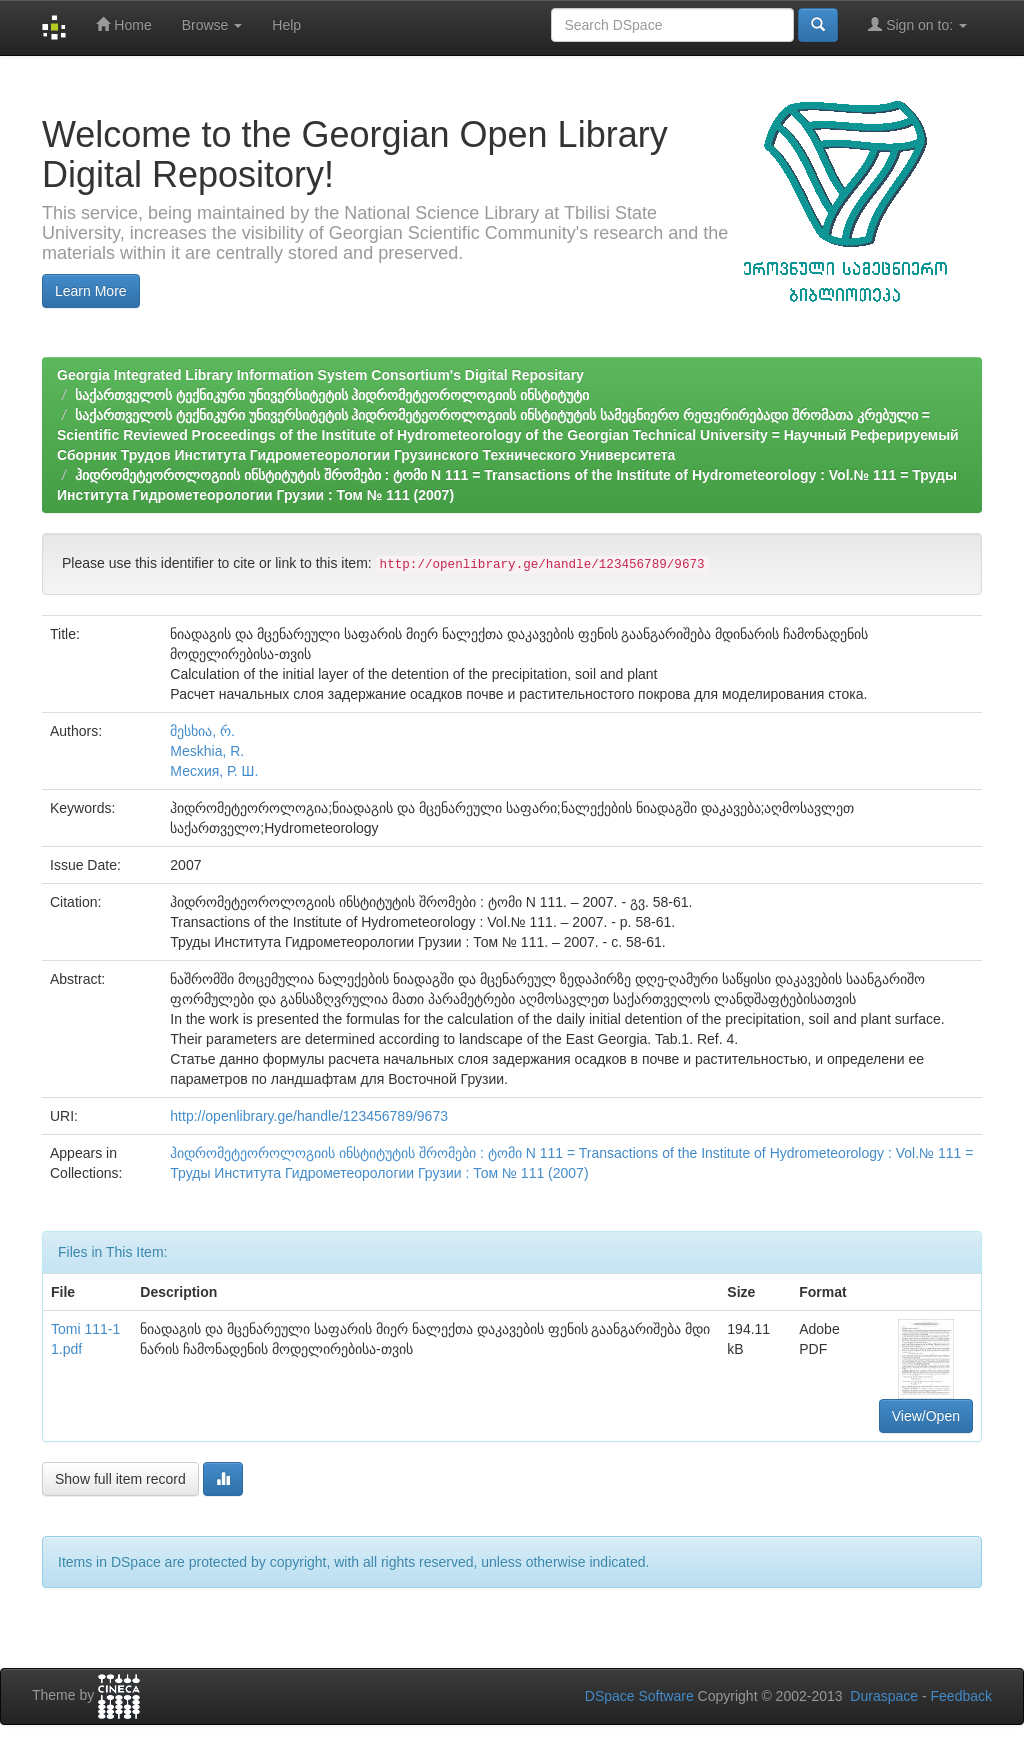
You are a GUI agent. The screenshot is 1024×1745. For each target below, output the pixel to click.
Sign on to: (917, 24)
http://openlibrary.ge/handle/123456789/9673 (309, 1116)
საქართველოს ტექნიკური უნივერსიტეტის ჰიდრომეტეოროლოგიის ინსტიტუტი (332, 395)
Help (286, 25)
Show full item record (120, 1479)
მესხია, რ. (202, 731)
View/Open (926, 1416)
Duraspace (884, 1696)
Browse (212, 25)
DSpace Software (639, 1696)
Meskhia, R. (207, 751)
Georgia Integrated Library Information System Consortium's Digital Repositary (320, 375)
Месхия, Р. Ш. (214, 771)
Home (123, 24)
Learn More (91, 291)
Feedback (961, 1696)
